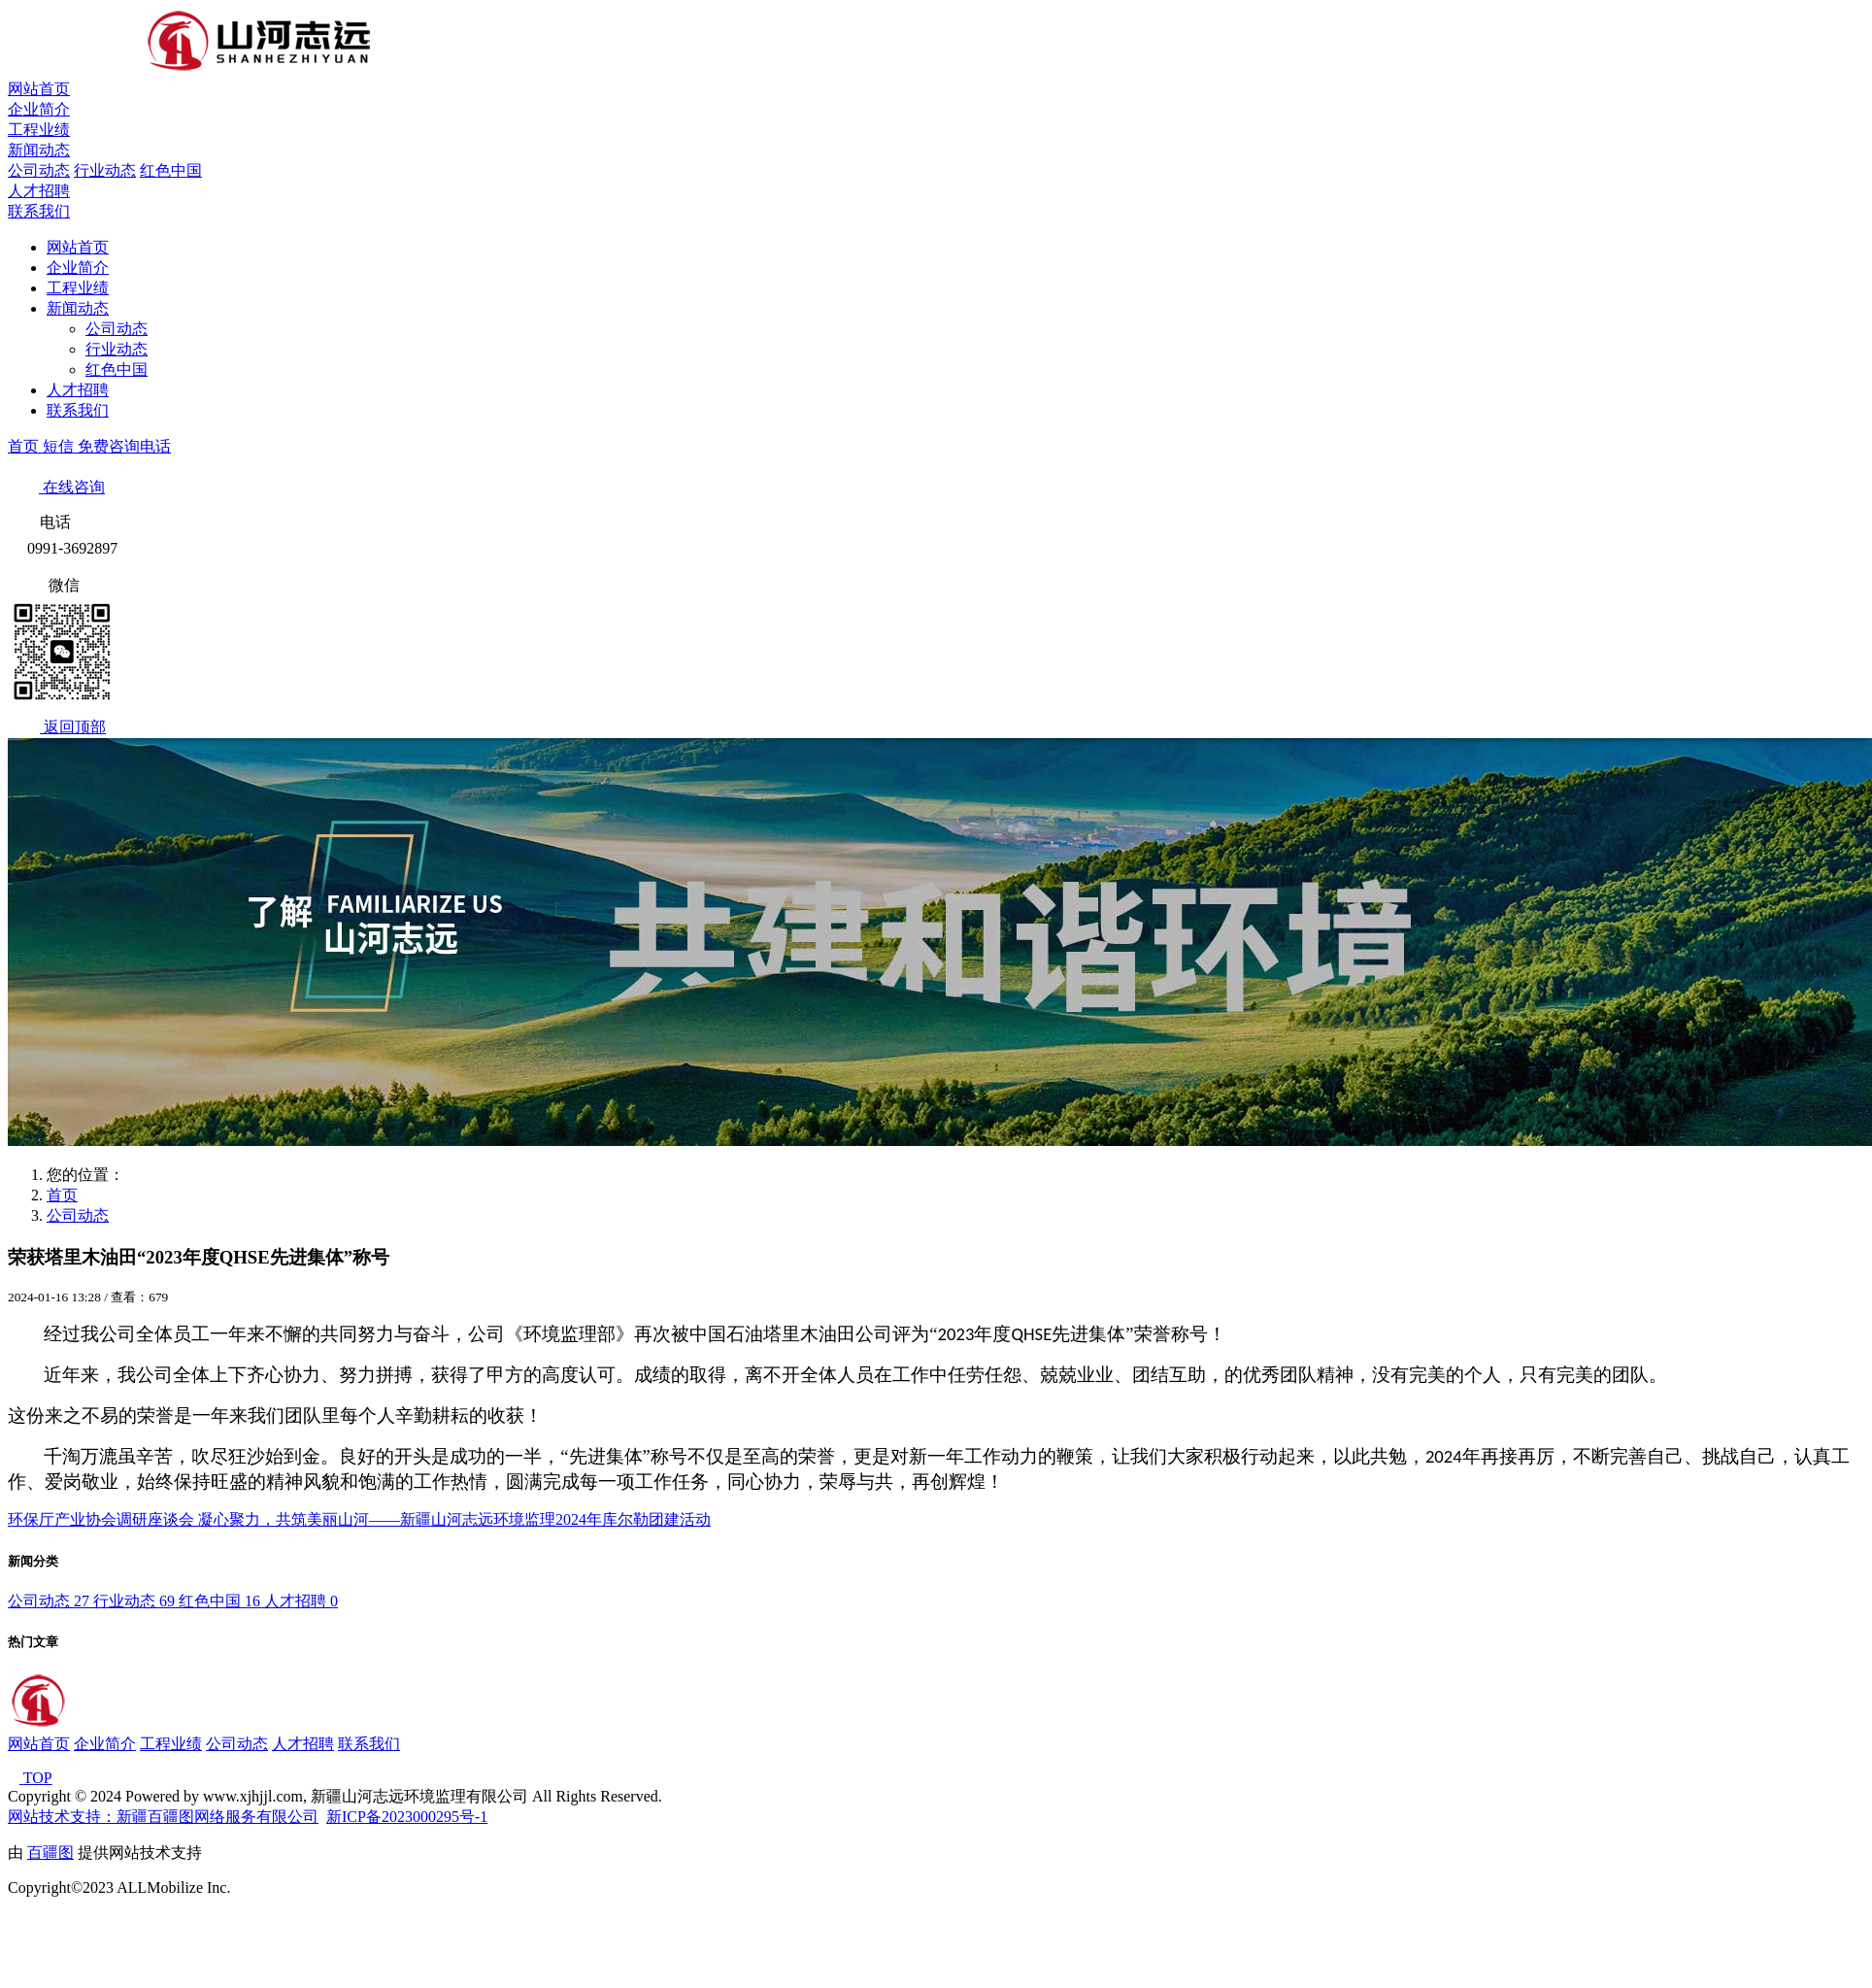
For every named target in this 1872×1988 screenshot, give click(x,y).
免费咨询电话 (124, 446)
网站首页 (39, 89)
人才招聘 (39, 191)
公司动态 (39, 170)
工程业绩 (39, 129)
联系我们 (39, 211)
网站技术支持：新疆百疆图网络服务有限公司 (163, 1816)
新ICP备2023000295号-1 (406, 1816)
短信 (60, 446)
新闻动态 (39, 150)
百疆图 (50, 1852)
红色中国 (171, 170)
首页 (25, 446)
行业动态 (105, 170)
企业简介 (39, 109)
